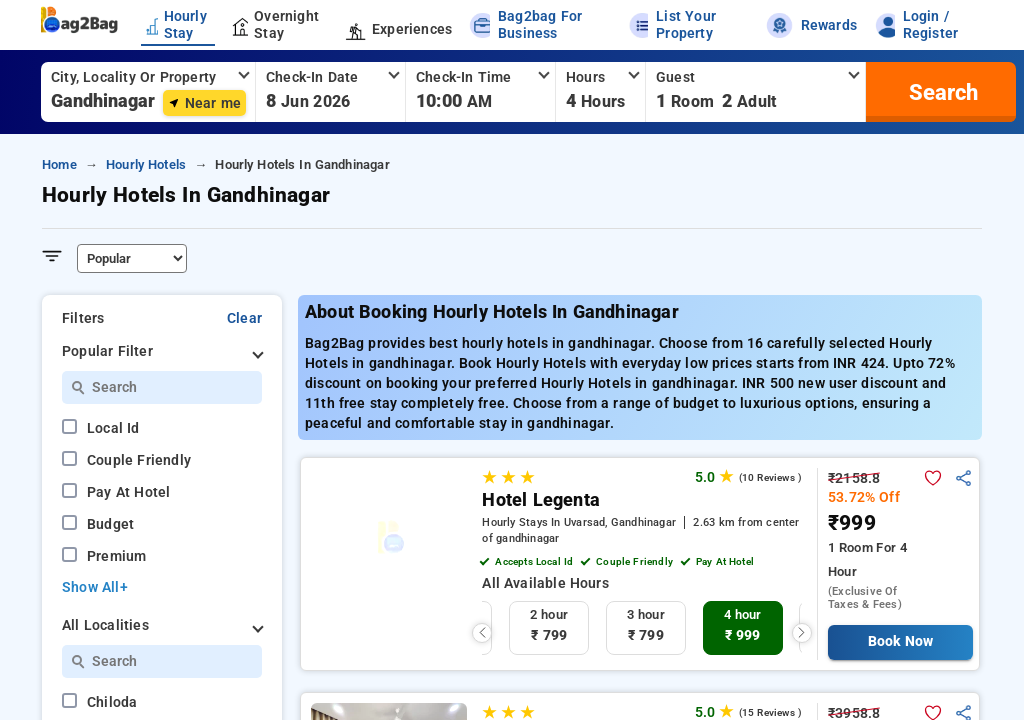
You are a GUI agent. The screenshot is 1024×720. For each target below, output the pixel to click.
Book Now (900, 641)
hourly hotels (146, 164)
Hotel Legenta (541, 500)
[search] (941, 92)
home (59, 164)
